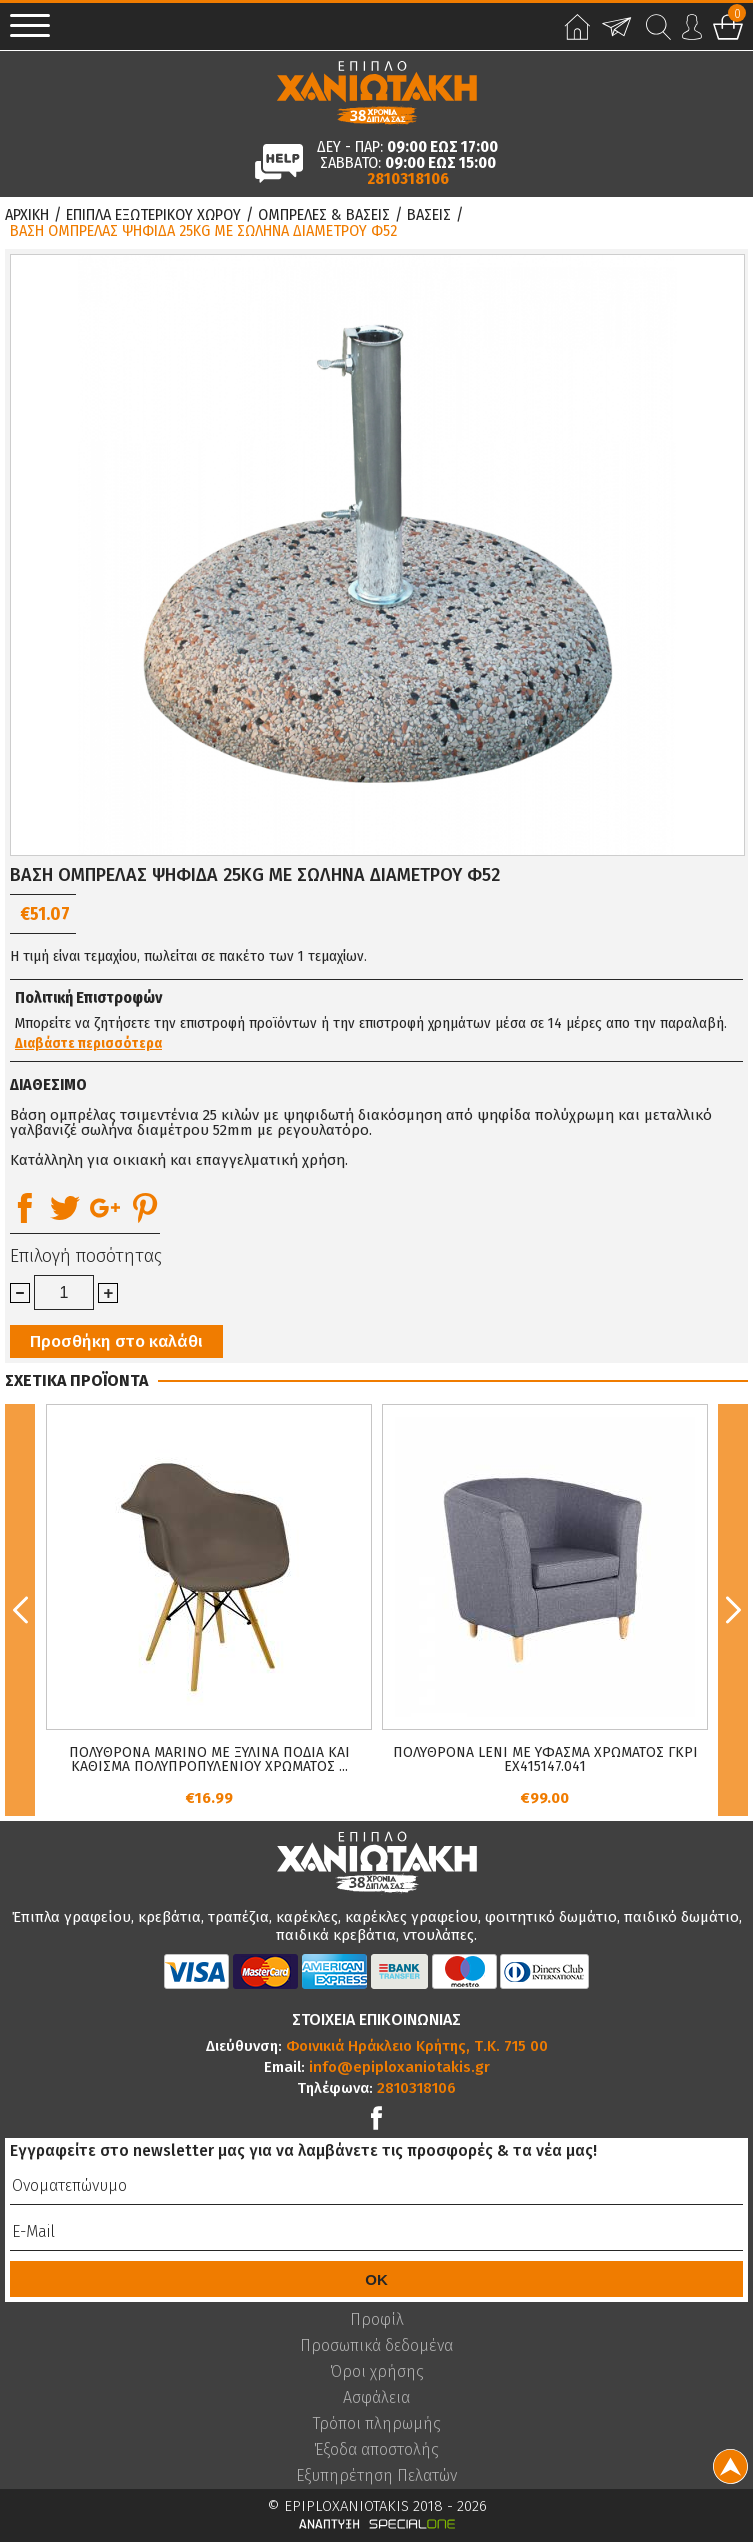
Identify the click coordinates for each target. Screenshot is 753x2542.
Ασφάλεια (376, 2398)
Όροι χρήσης (377, 2372)
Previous (20, 1610)
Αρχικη (27, 215)
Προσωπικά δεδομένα (376, 2346)
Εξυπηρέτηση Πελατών (376, 2476)
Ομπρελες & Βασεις (324, 215)
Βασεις (429, 215)
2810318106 (408, 179)
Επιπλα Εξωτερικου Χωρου (153, 215)
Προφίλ (377, 2320)
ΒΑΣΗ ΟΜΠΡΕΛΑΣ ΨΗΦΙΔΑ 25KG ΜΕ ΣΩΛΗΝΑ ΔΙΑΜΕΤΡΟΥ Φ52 (203, 231)
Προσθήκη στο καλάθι (116, 1341)
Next (733, 1610)
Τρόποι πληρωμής (377, 2424)
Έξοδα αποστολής (376, 2450)
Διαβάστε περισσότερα (88, 1044)
